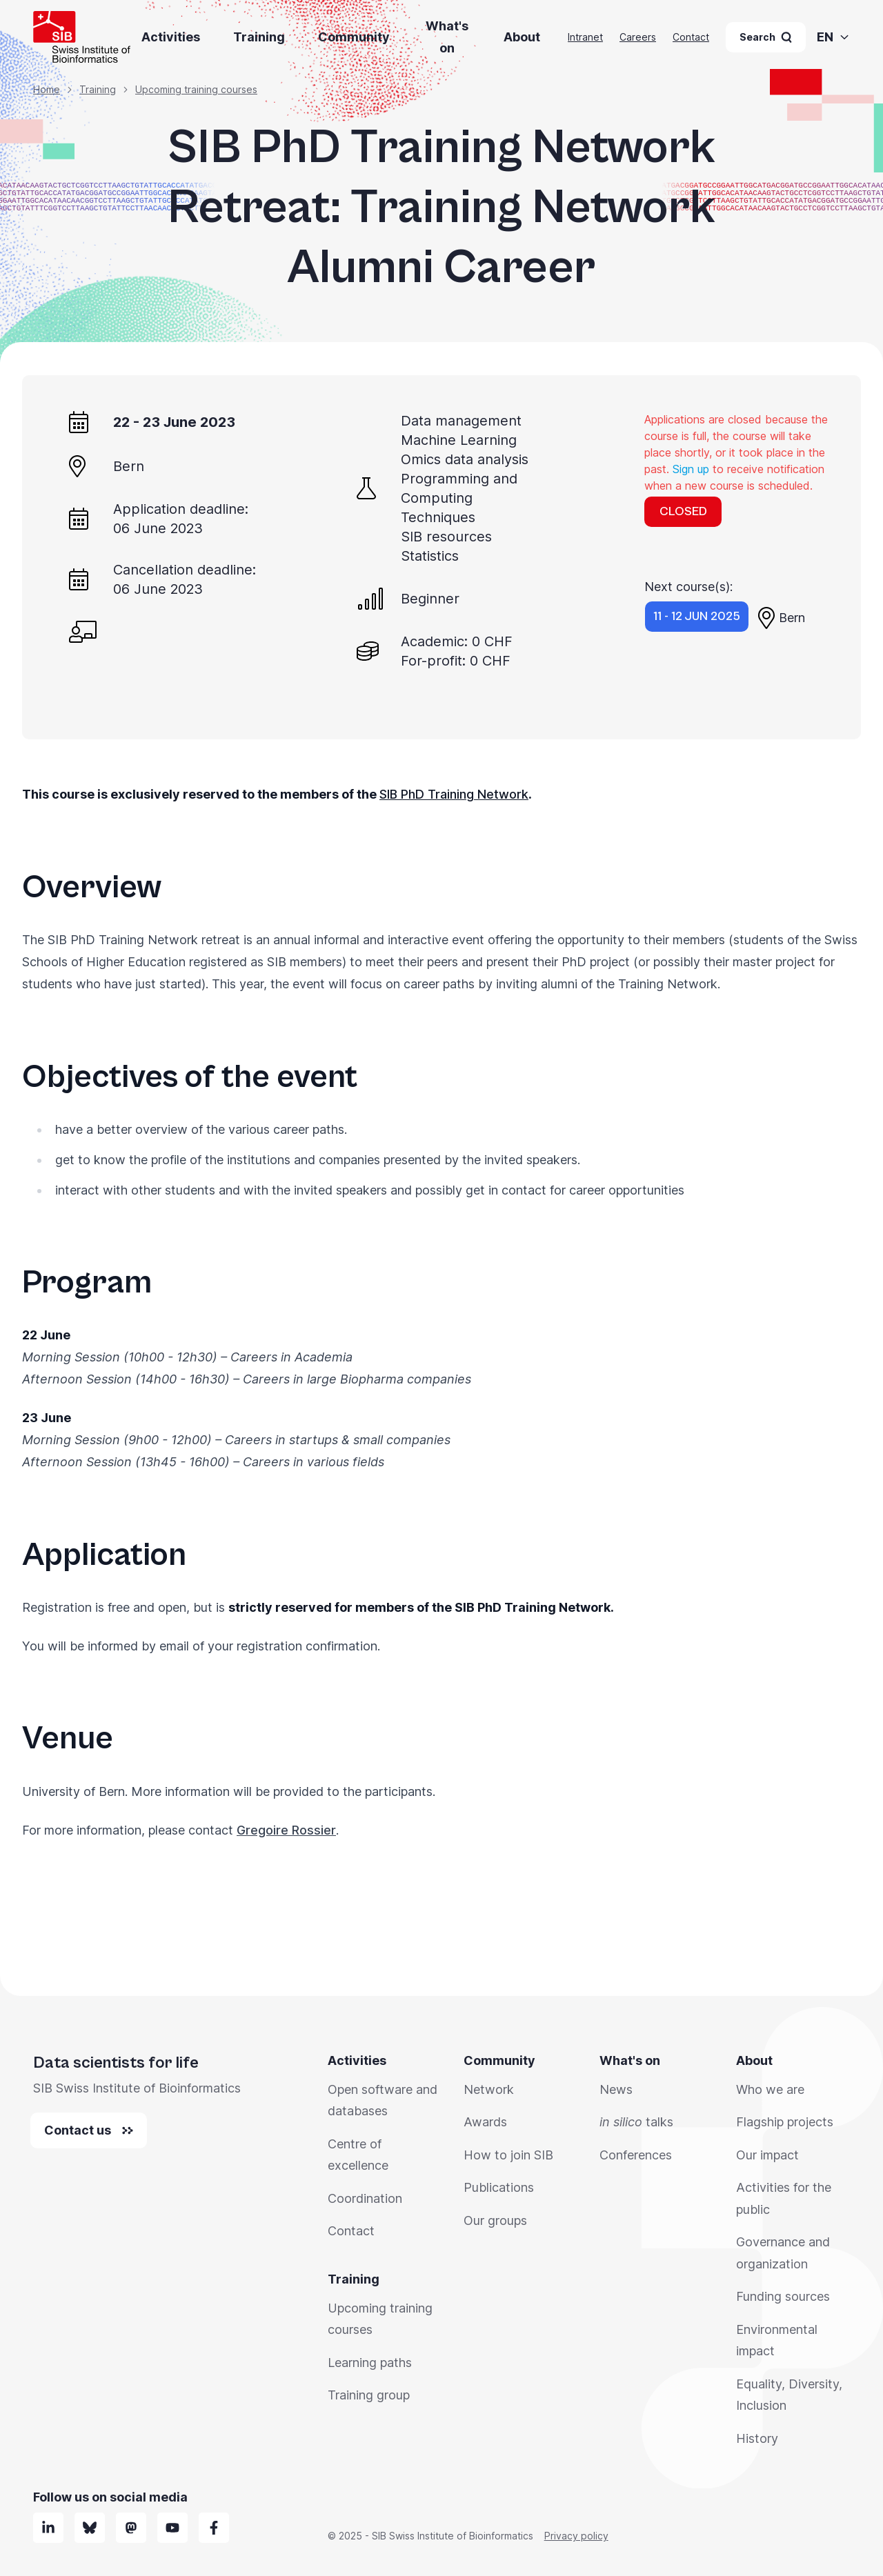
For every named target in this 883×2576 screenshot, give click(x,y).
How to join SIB (508, 2155)
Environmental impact (776, 2340)
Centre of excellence (358, 2155)
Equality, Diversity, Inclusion (789, 2395)
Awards (485, 2122)
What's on (447, 37)
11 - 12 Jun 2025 (696, 616)
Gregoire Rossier (286, 1830)
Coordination (365, 2198)
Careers (637, 37)
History (757, 2438)
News (616, 2089)
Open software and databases (382, 2100)
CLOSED (683, 511)
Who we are (770, 2089)
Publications (499, 2187)
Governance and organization (783, 2253)
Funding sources (783, 2296)
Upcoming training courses (196, 89)
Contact (691, 37)
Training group (369, 2395)
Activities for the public (783, 2198)
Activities (170, 37)
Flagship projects (784, 2122)
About (522, 37)
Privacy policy (576, 2536)
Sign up (691, 469)
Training (259, 37)
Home (46, 89)
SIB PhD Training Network (453, 794)
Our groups (495, 2220)
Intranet (585, 37)
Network (489, 2089)
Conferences (635, 2155)
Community (354, 37)
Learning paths (370, 2362)
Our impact (767, 2155)
